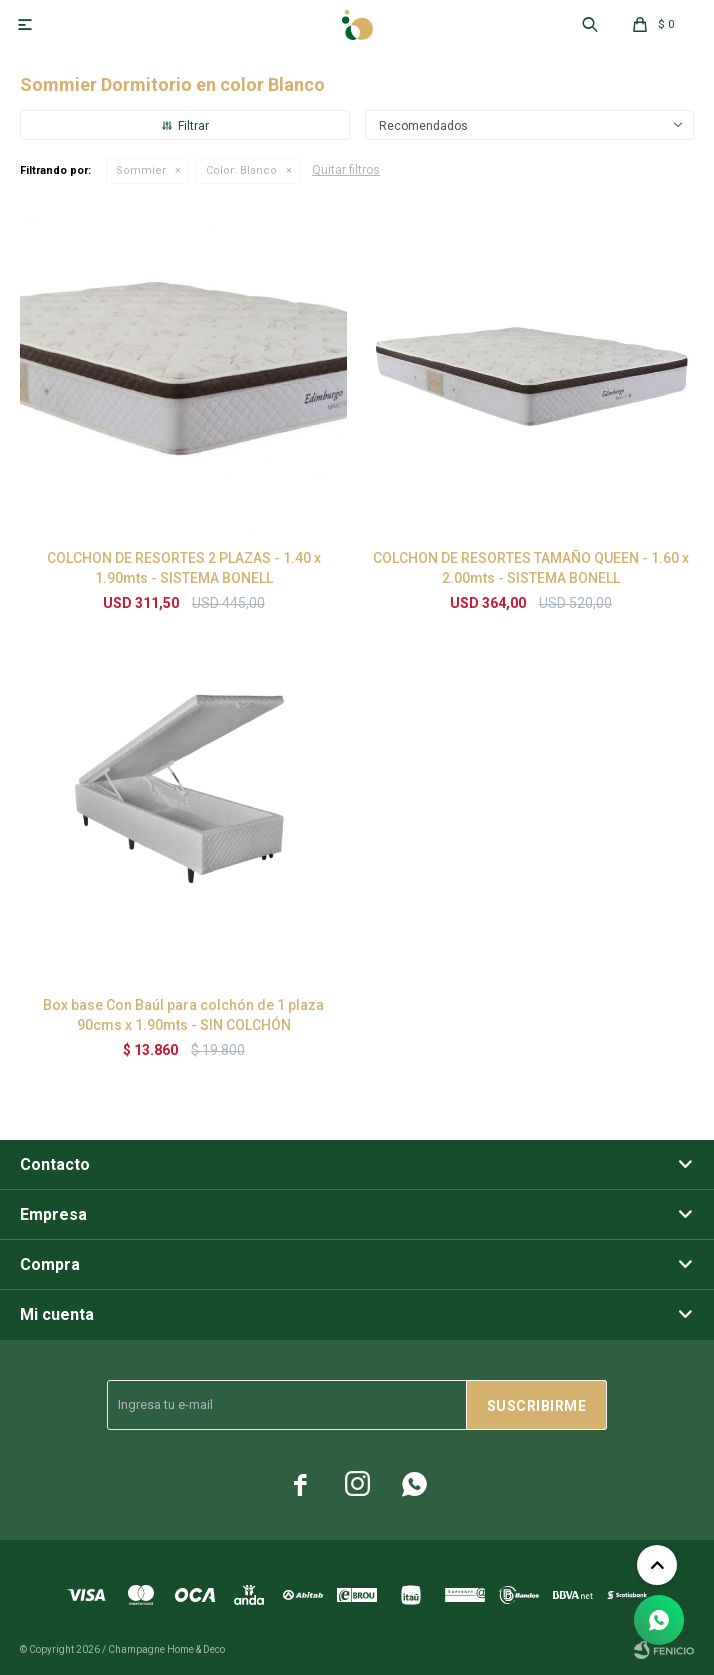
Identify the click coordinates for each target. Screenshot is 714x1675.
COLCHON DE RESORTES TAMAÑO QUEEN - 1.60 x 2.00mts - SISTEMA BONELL (531, 568)
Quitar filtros (346, 170)
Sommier (141, 170)
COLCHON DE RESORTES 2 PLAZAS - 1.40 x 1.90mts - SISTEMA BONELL (184, 568)
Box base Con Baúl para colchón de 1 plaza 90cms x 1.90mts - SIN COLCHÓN (183, 1015)
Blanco (241, 170)
